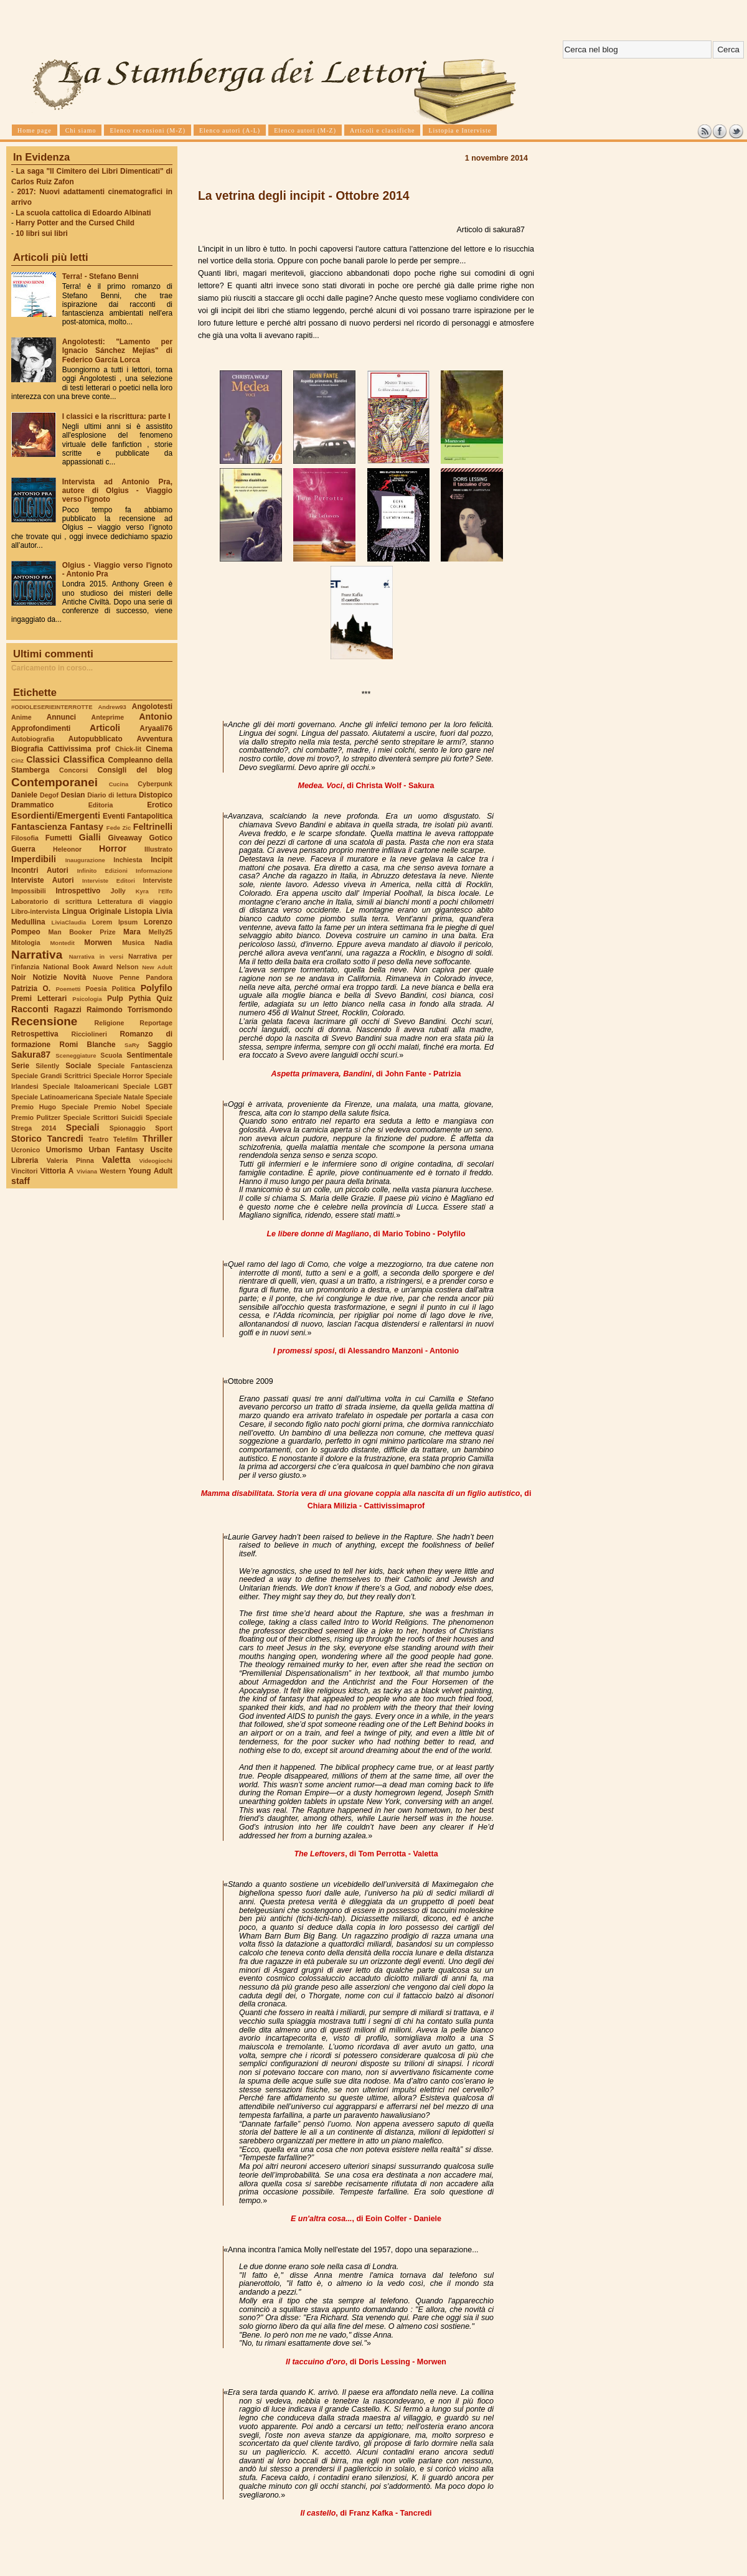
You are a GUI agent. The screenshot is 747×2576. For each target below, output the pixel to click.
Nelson (127, 967)
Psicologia (86, 998)
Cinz (17, 760)
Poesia (95, 988)
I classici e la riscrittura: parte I (116, 416)
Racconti (30, 1009)
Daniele (24, 795)
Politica (124, 988)
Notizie (44, 977)
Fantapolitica (149, 816)
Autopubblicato (95, 739)
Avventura (154, 739)
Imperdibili (33, 859)
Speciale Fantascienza (135, 1065)
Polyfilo (156, 988)
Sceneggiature (75, 1055)
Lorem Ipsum (115, 922)
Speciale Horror (118, 1075)
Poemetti (67, 988)
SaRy (132, 1044)
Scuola (111, 1055)
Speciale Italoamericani (81, 1086)
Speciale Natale (119, 1097)
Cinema (159, 749)
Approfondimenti (40, 728)
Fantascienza (39, 827)
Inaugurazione (85, 860)
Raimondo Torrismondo (129, 1009)
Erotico (159, 805)
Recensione (44, 1021)
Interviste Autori (42, 880)
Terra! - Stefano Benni (100, 276)
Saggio (160, 1044)
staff (20, 1181)
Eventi (114, 816)
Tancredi (65, 1139)
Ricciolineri (88, 1034)
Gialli (90, 837)
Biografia (27, 749)
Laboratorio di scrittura (51, 901)
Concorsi (73, 770)
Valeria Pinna (70, 1160)
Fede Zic (118, 827)
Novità (74, 977)
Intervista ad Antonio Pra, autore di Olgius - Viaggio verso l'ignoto (117, 490)
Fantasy (86, 827)
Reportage (155, 1023)
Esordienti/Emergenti (55, 815)
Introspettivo (78, 890)
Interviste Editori (108, 880)
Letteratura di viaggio (134, 901)
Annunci (61, 717)
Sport (163, 1128)
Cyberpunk (155, 783)
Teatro (98, 1139)
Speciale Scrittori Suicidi (103, 1117)
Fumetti (58, 838)
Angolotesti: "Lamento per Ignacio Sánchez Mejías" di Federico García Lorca (117, 350)
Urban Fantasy (116, 1149)
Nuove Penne (116, 977)
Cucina (119, 784)
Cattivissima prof (79, 749)
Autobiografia (32, 739)
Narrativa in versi (96, 956)
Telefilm (125, 1139)
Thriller (157, 1139)
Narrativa (36, 954)
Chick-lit (128, 749)
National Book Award (78, 967)
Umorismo (64, 1149)
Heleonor (67, 849)
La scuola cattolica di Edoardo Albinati (83, 213)
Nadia (163, 942)
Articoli (105, 728)
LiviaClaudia (69, 922)
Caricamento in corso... (52, 668)
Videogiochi (156, 1160)
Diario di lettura (111, 795)
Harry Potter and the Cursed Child (75, 223)
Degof (49, 795)
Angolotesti (152, 706)
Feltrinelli (152, 827)
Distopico (155, 795)
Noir (18, 977)
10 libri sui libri (42, 233)
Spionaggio (128, 1128)
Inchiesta (127, 859)
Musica (133, 942)
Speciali (83, 1127)
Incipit (161, 859)
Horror (112, 848)
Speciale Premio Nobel (101, 1107)
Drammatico (32, 805)
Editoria (100, 805)
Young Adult (150, 1171)
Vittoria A (56, 1171)
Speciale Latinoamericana (52, 1097)
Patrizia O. (30, 988)
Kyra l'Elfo (154, 891)
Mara (132, 932)
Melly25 (160, 932)
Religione (110, 1023)
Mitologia (25, 942)
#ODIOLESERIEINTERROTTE (51, 706)
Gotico (160, 838)
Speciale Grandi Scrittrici (51, 1075)
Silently (47, 1065)
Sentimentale (149, 1055)
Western (113, 1171)
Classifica (84, 759)
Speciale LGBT (147, 1086)
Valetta (116, 1160)
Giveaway (125, 838)
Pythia (140, 998)
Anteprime (108, 717)
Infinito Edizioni (102, 870)
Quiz (164, 998)
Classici (43, 759)
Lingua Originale (91, 911)
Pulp (115, 998)
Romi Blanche (88, 1044)
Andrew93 (112, 706)
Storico (26, 1139)
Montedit (62, 942)
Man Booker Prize (81, 932)
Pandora (159, 977)
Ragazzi (68, 1009)
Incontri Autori (39, 870)
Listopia (139, 911)
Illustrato (158, 849)
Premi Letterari (39, 998)
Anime (21, 717)
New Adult (157, 967)
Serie (20, 1065)
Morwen (98, 942)
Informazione (154, 870)
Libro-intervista (35, 911)
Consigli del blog (135, 770)
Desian (73, 795)
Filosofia (25, 838)
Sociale (78, 1065)
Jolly (117, 891)
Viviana (87, 1171)
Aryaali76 (155, 728)
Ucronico (25, 1150)
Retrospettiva (35, 1034)
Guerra (23, 849)
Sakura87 (30, 1055)
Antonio (155, 717)
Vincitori (24, 1171)
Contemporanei (54, 782)
